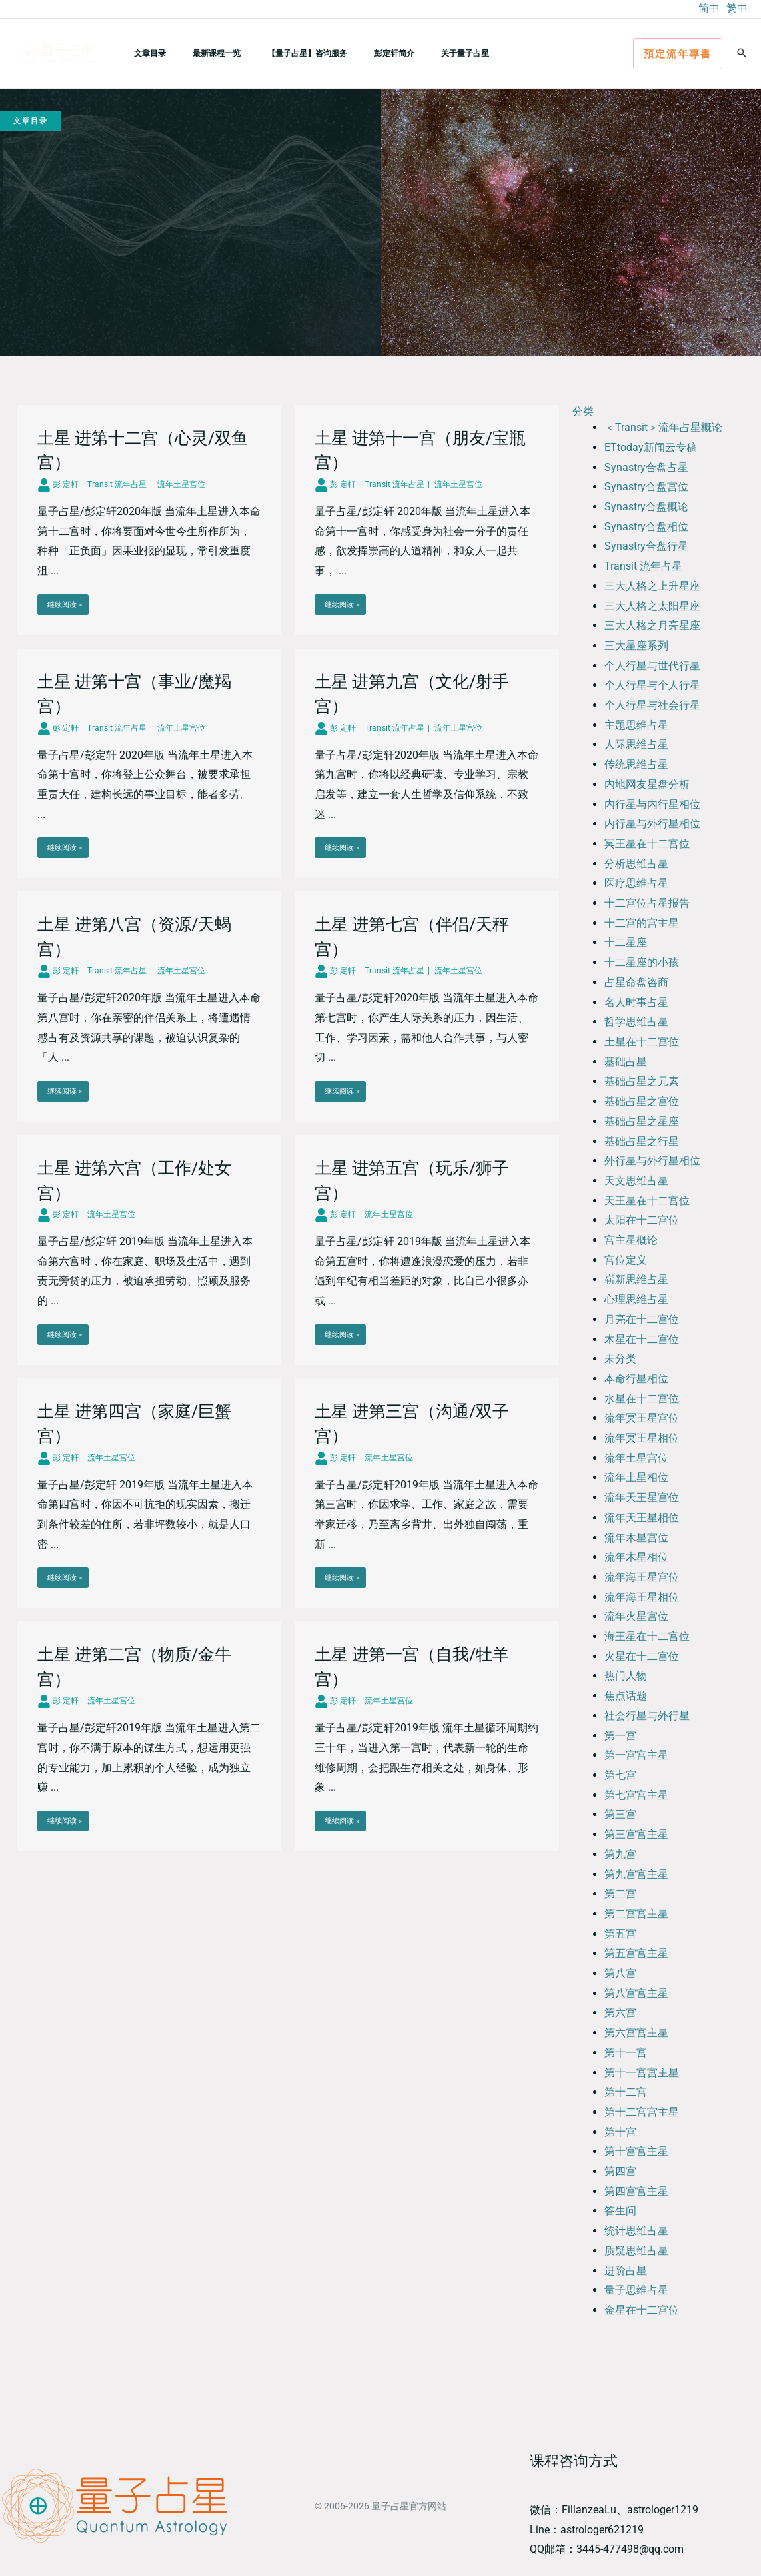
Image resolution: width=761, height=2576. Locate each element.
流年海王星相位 (641, 1597)
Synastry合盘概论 (646, 506)
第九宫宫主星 (636, 1874)
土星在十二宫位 (641, 1041)
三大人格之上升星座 (652, 586)
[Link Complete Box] (149, 520)
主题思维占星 (636, 725)
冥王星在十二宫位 (647, 843)
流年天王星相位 (641, 1517)
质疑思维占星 (636, 2250)
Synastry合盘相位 (646, 526)
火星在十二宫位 (641, 1656)
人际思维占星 (636, 744)
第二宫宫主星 (636, 1913)
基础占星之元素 (641, 1081)
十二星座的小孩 (641, 962)
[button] (677, 53)
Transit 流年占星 (643, 566)
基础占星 (625, 1061)
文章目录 (145, 53)
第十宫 (620, 2132)
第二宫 (620, 1893)
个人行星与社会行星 (652, 705)
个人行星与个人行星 (652, 685)
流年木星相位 (636, 1557)
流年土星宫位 (636, 1458)
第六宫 (620, 2012)
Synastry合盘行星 (646, 546)
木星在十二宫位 (641, 1339)
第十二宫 (625, 2092)
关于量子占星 (417, 53)
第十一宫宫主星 (641, 2072)
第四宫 (620, 2171)
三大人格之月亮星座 (652, 625)
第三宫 (620, 1814)
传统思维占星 (636, 764)
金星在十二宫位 (641, 2310)
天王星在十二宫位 (647, 1200)
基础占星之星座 (641, 1121)
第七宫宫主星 (636, 1795)
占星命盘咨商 (636, 982)
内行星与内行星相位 (652, 804)
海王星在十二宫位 (647, 1636)
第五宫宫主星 (636, 1953)
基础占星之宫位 (641, 1101)
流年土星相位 (636, 1477)
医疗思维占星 (636, 883)
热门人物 (625, 1675)
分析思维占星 (636, 863)
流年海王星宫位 (641, 1577)
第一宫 (620, 1735)
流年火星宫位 (636, 1616)
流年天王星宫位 (641, 1497)
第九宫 (620, 1854)
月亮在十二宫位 (641, 1319)
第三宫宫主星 (636, 1834)
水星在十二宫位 (641, 1398)
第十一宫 (625, 2052)
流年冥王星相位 (641, 1438)
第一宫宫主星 (636, 1755)
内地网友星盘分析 (647, 784)
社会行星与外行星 (647, 1715)
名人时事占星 (636, 1002)
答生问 (620, 2210)
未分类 (620, 1358)
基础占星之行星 (641, 1141)
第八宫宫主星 (636, 1993)
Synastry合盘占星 (646, 467)
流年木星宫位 (636, 1537)
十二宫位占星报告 (647, 903)
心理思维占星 (636, 1299)
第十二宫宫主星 (641, 2112)
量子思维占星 (636, 2290)
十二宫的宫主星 (641, 923)
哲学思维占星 (636, 1021)
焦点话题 (625, 1695)
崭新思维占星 (636, 1279)
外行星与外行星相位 (652, 1160)
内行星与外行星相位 (652, 823)
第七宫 (620, 1775)
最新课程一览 (201, 53)
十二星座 (625, 942)
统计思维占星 (636, 2230)
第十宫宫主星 (636, 2151)
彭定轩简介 (357, 53)
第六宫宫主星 (636, 2032)
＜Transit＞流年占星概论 (663, 427)
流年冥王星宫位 (641, 1418)
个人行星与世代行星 (652, 665)
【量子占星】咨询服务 (281, 53)
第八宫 (620, 1973)
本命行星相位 (636, 1378)
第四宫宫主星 (636, 2191)
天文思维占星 (636, 1180)
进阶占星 (625, 2270)
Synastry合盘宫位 (646, 486)
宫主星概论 (631, 1240)
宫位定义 (625, 1260)
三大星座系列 (636, 645)
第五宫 (620, 1933)
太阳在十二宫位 (641, 1220)
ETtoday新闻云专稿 (650, 447)
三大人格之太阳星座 (652, 606)
